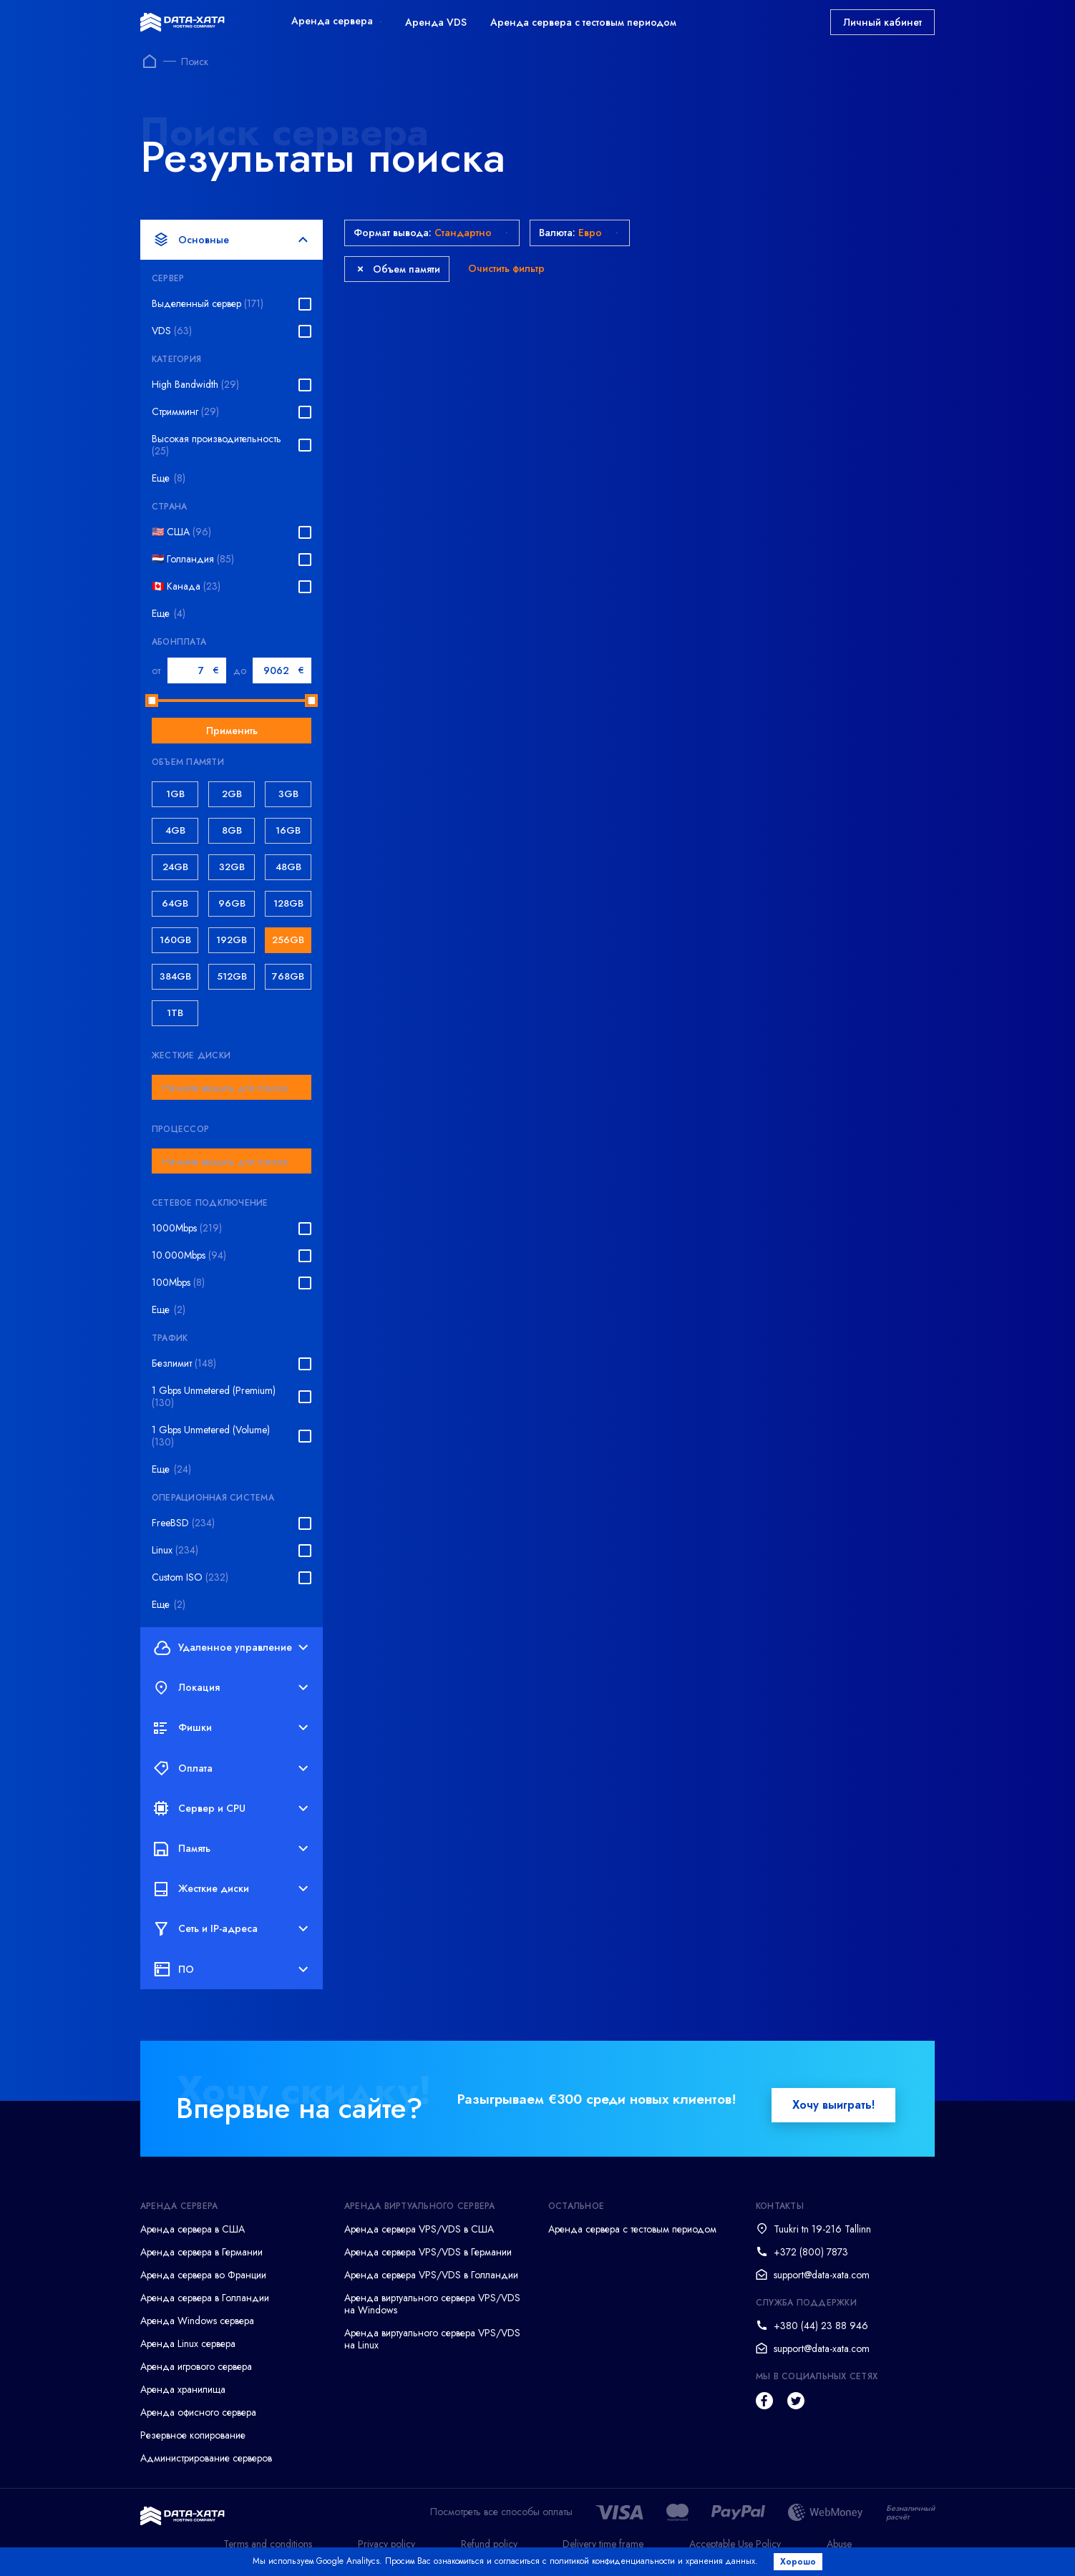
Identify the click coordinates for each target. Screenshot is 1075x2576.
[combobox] (231, 1087)
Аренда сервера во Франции (203, 2275)
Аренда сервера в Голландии (204, 2297)
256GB (288, 940)
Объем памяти (398, 269)
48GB (288, 867)
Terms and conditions (267, 2544)
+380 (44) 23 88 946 (821, 2325)
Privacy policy (386, 2544)
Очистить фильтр (506, 268)
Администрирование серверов (206, 2458)
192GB (231, 940)
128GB (288, 903)
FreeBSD (183, 1523)
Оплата (231, 1768)
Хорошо (799, 2561)
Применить (232, 730)
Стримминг (185, 412)
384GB (175, 976)
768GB (288, 976)
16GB (288, 830)
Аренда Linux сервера (187, 2343)
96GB (231, 903)
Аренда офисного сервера (198, 2412)
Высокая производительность (216, 445)
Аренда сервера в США (192, 2229)
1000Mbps (187, 1228)
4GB (175, 830)
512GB (232, 976)
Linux (175, 1550)
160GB (175, 940)
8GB (232, 830)
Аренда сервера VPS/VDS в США (419, 2229)
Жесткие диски (231, 1889)
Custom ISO (190, 1577)
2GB (232, 794)
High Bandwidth (195, 385)
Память (231, 1848)
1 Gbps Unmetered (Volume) (211, 1436)
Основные (231, 240)
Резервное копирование (192, 2435)
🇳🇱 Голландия (193, 559)
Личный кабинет (882, 22)
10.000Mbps (189, 1255)
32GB (232, 867)
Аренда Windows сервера (197, 2320)
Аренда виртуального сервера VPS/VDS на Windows (432, 2303)
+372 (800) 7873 (811, 2252)
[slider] (151, 700)
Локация (231, 1688)
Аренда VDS (436, 22)
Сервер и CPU (231, 1808)
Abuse (839, 2544)
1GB (175, 794)
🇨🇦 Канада (186, 586)
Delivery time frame (603, 2544)
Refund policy (489, 2544)
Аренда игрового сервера (196, 2366)
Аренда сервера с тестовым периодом (583, 22)
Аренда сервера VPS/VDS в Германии (428, 2252)
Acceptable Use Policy (735, 2544)
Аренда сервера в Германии (201, 2252)
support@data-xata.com (822, 2275)
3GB (288, 794)
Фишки (231, 1728)
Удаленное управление (231, 1647)
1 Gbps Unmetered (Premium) (214, 1397)
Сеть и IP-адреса (231, 1929)
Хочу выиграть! (833, 2105)
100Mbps (178, 1283)
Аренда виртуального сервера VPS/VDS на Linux (432, 2339)
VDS (172, 331)
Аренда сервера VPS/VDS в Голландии (431, 2275)
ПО (231, 1969)
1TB (175, 1013)
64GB (175, 903)
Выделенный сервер (207, 304)
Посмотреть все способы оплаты (501, 2512)
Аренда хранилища (182, 2389)
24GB (175, 867)
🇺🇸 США (181, 532)
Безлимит (184, 1363)
